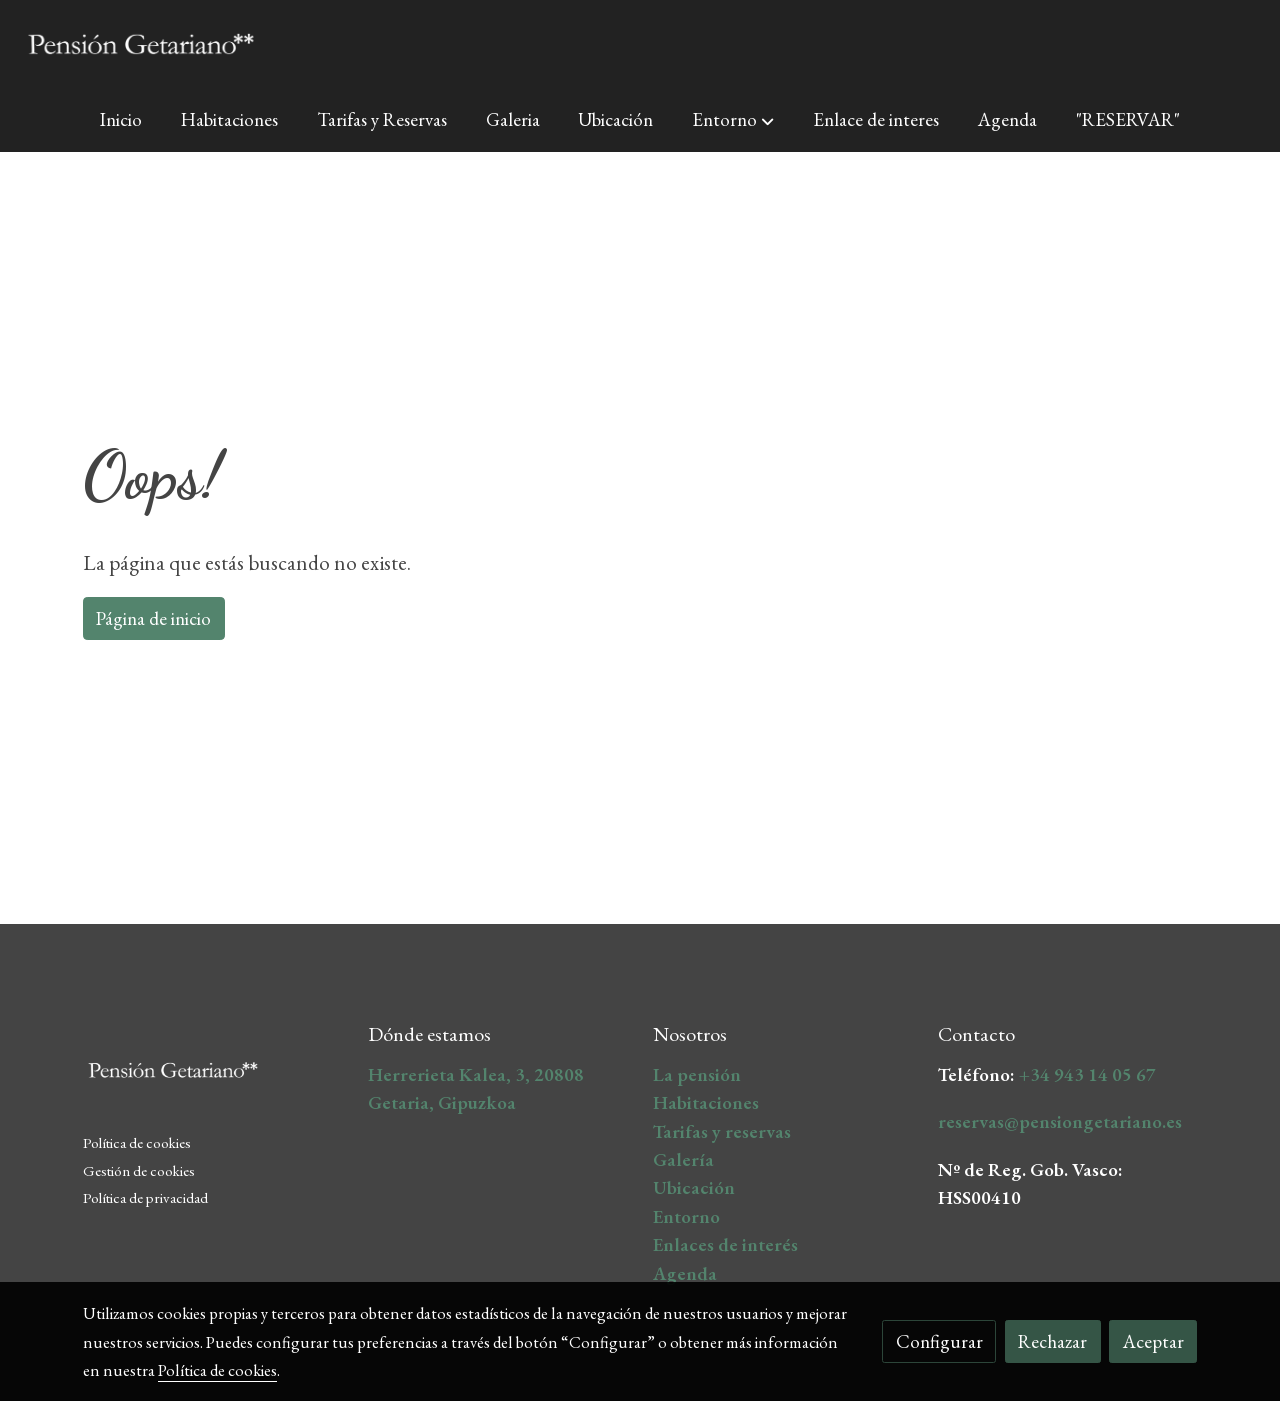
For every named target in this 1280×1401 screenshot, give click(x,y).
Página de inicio (153, 618)
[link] (141, 44)
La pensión (697, 1074)
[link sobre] (213, 1074)
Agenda (685, 1273)
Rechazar (1052, 1341)
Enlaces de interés (725, 1244)
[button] (733, 120)
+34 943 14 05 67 (1087, 1074)
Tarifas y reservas (722, 1131)
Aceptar (1153, 1341)
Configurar (939, 1341)
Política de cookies (137, 1143)
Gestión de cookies (139, 1171)
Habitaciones (706, 1102)
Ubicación (694, 1187)
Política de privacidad (145, 1198)
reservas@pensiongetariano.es (1060, 1121)
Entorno (686, 1216)
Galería (683, 1159)
